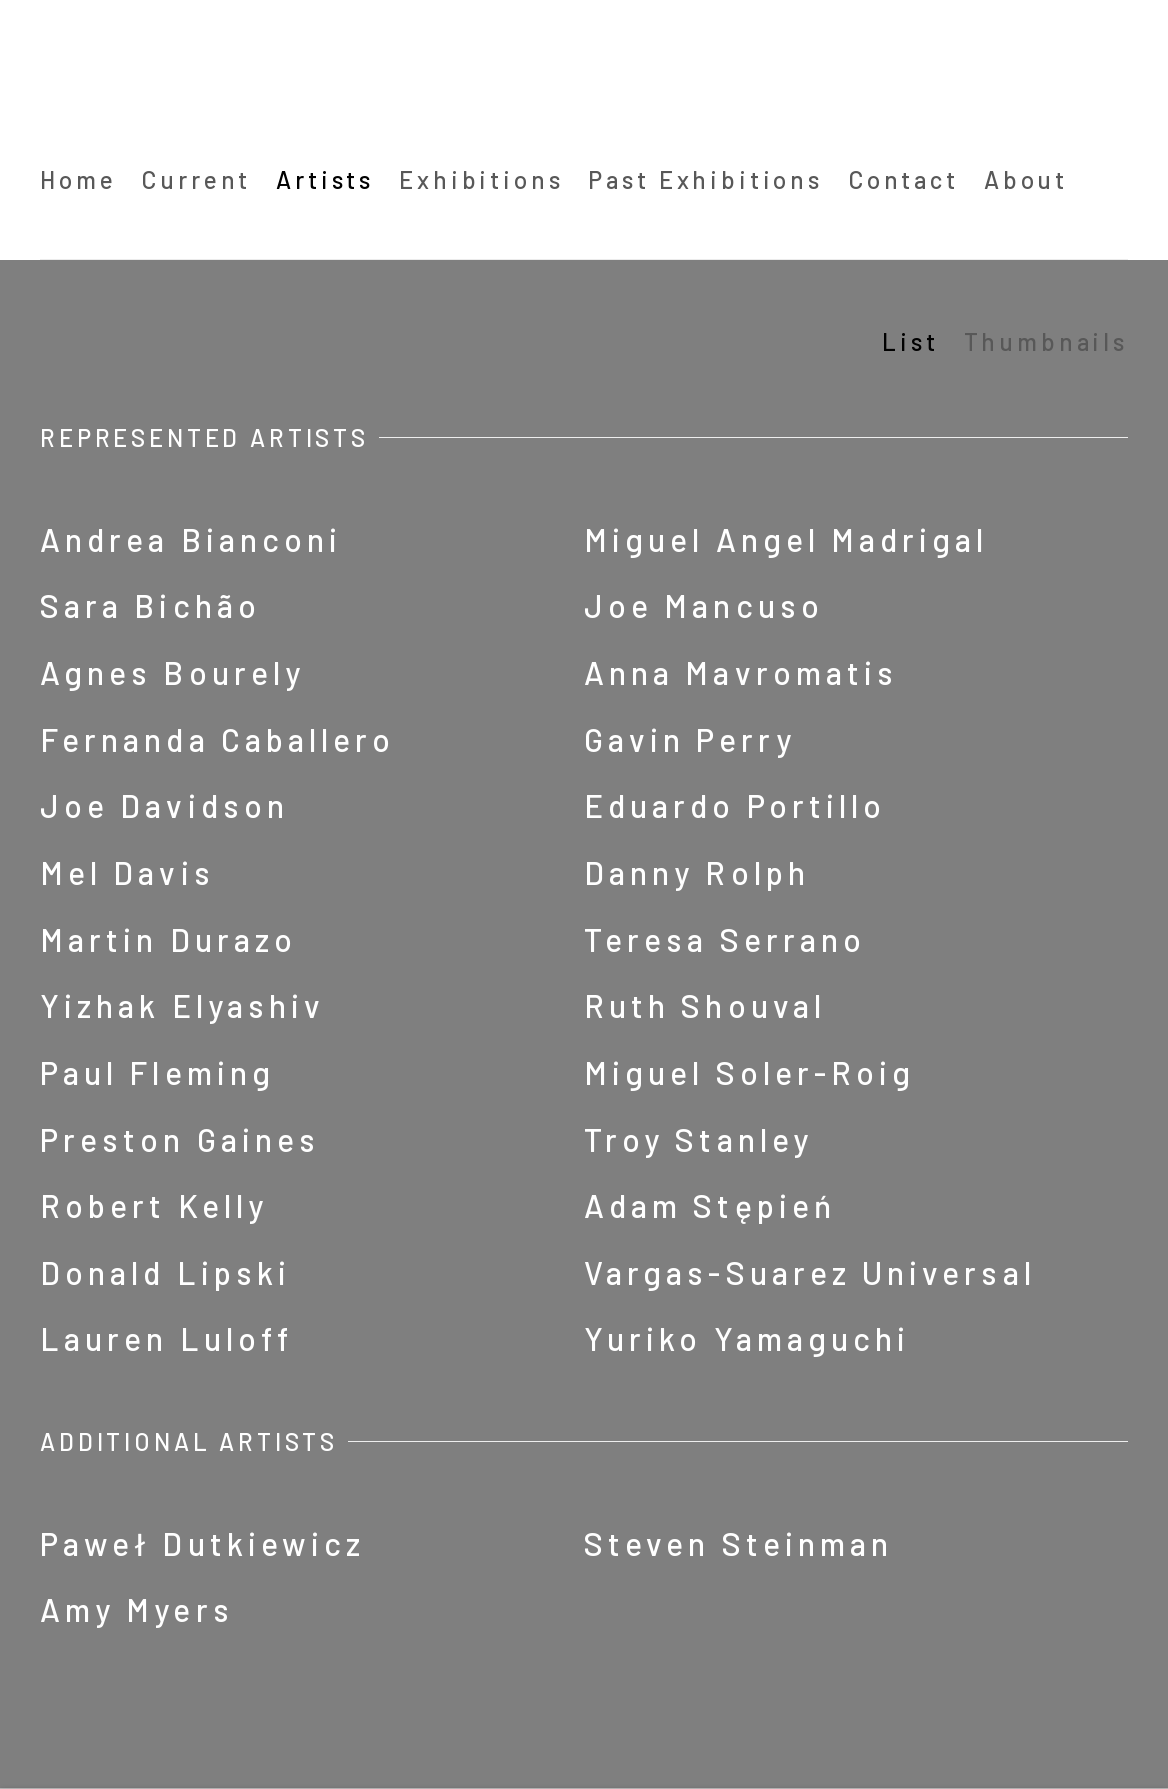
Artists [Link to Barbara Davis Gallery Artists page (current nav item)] (325, 179)
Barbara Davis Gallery (210, 78)
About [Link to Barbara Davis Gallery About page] (1026, 179)
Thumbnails (1046, 341)
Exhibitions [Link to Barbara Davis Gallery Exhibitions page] (481, 179)
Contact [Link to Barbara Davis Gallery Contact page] (903, 179)
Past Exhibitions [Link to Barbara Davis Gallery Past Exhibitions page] (705, 179)
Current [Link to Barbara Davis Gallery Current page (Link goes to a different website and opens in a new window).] (196, 179)
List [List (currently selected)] (910, 341)
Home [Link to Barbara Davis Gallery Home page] (78, 179)
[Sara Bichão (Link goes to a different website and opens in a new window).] (302, 606)
